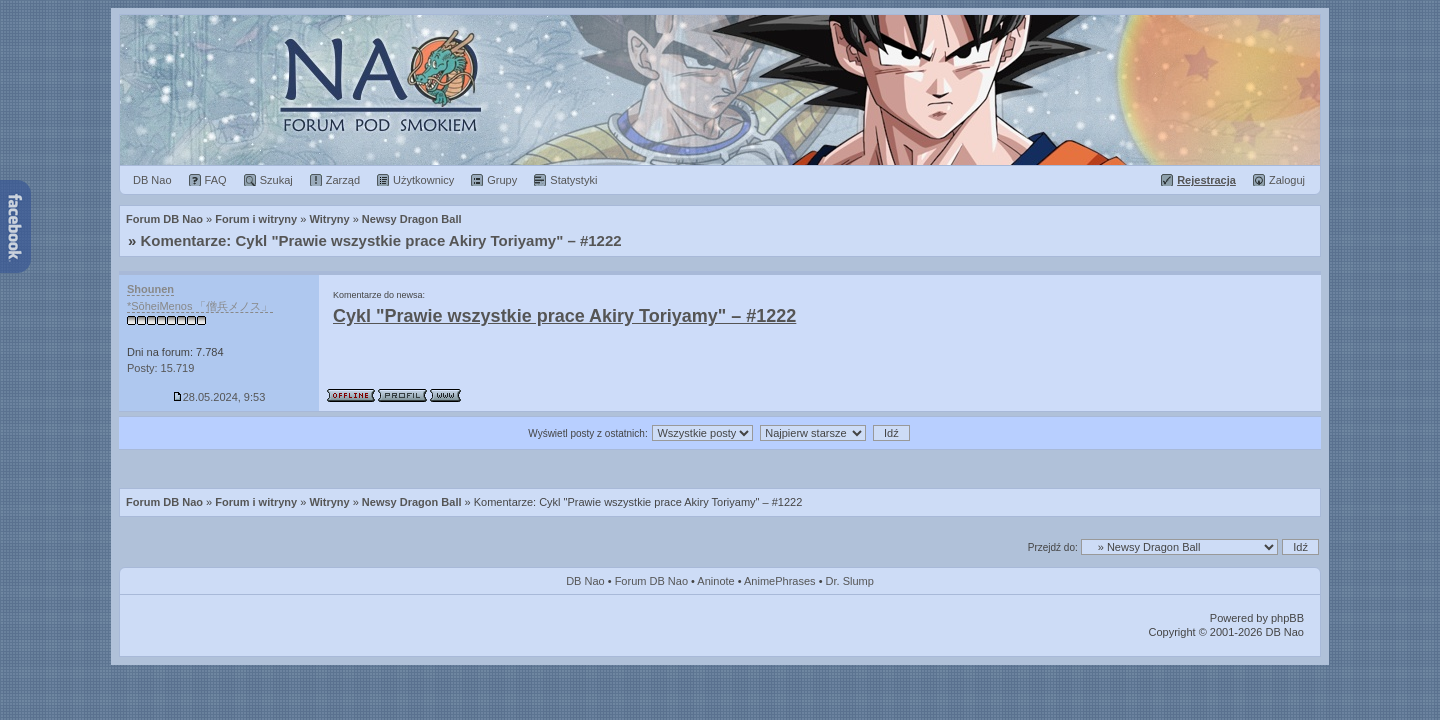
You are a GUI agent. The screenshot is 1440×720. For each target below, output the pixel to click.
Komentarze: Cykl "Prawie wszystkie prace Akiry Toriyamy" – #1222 (381, 240)
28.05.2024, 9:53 (219, 397)
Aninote (715, 581)
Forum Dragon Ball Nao (720, 90)
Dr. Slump (850, 581)
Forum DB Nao (164, 502)
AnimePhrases (780, 581)
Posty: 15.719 (160, 368)
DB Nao (585, 581)
